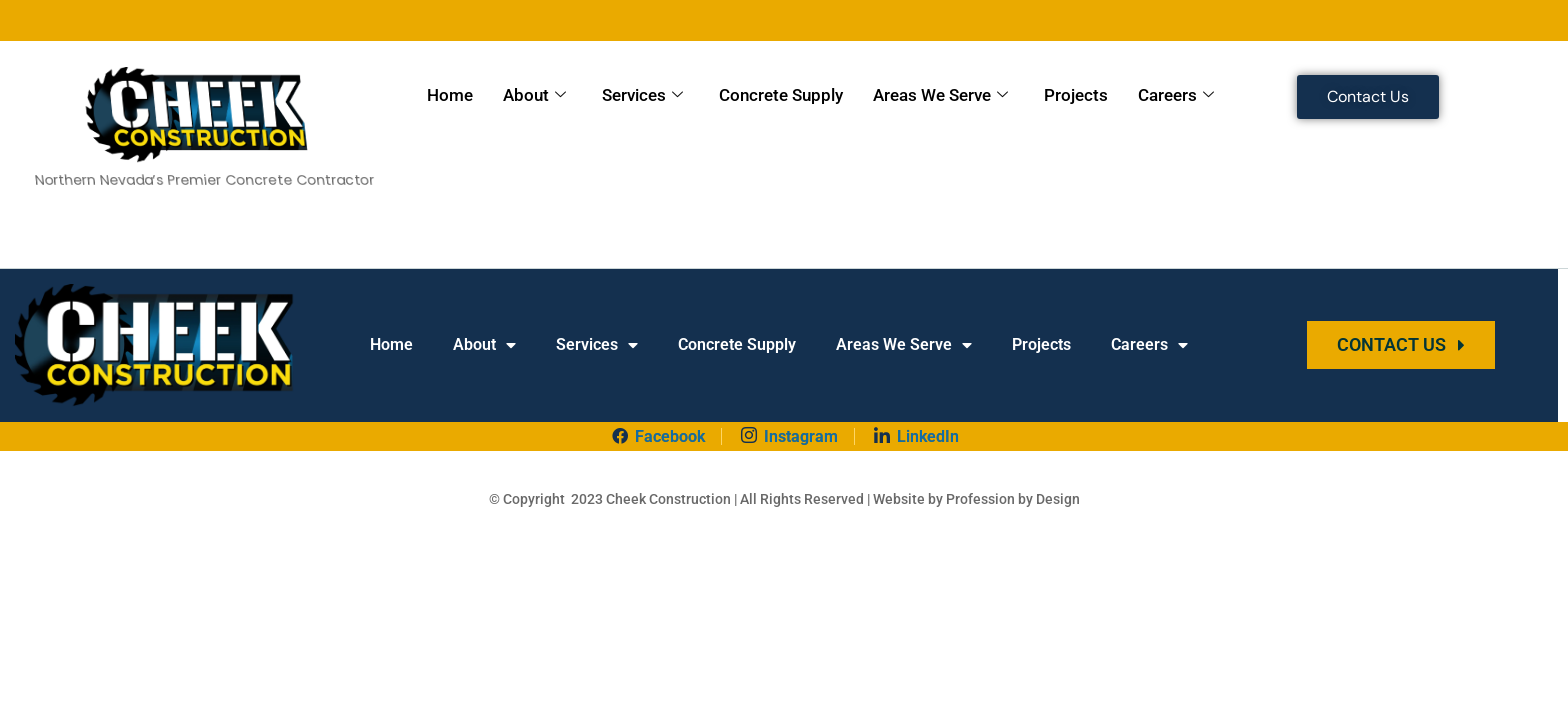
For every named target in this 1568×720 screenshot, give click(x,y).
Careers (1176, 95)
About (534, 95)
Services (642, 95)
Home (450, 95)
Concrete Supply (781, 95)
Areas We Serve (940, 95)
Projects (1076, 95)
